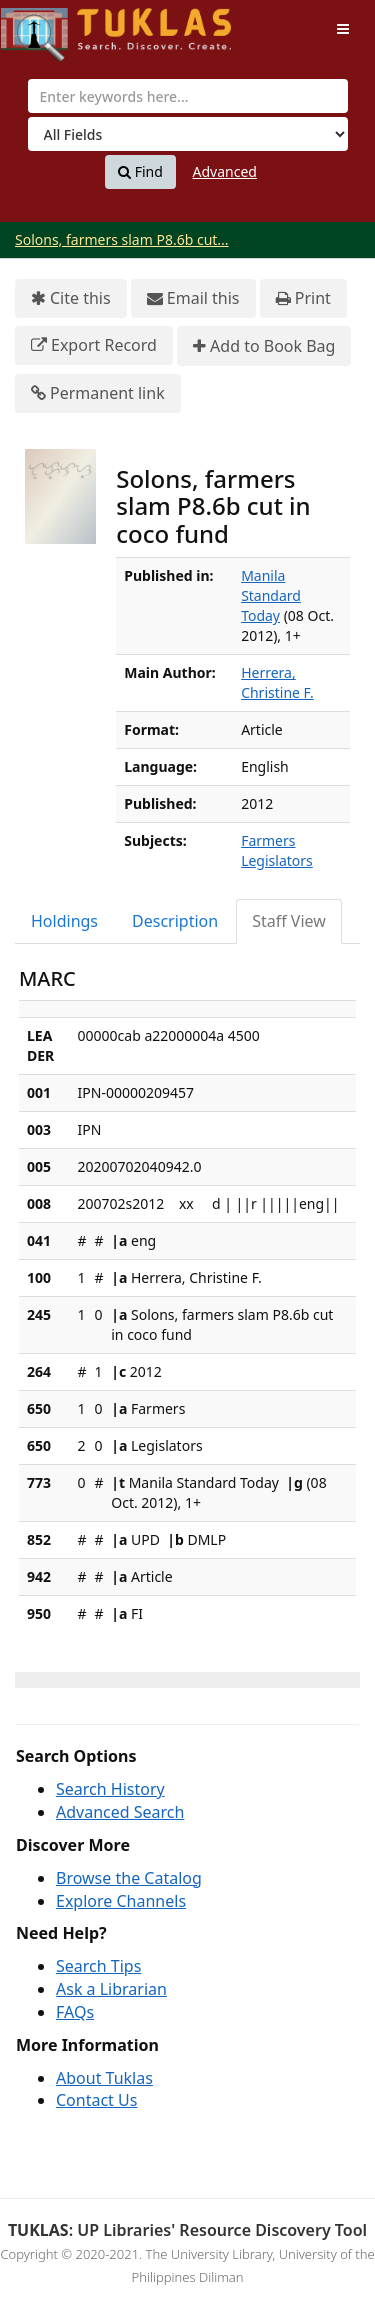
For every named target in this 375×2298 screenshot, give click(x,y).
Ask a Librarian (111, 1989)
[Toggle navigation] (343, 29)
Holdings (64, 921)
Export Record (94, 345)
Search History (110, 1789)
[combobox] (188, 96)
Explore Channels (121, 1901)
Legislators (277, 860)
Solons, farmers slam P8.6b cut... (122, 239)
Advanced (225, 171)
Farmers (268, 840)
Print (303, 298)
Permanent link (98, 393)
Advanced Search (120, 1812)
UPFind (50, 25)
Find (140, 172)
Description (175, 921)
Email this (193, 298)
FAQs (75, 2012)
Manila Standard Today (271, 595)
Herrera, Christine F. (277, 682)
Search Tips (98, 1966)
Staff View (289, 921)
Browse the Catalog (129, 1878)
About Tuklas (104, 2078)
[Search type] (188, 134)
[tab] (65, 921)
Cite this (71, 298)
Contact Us (96, 2100)
